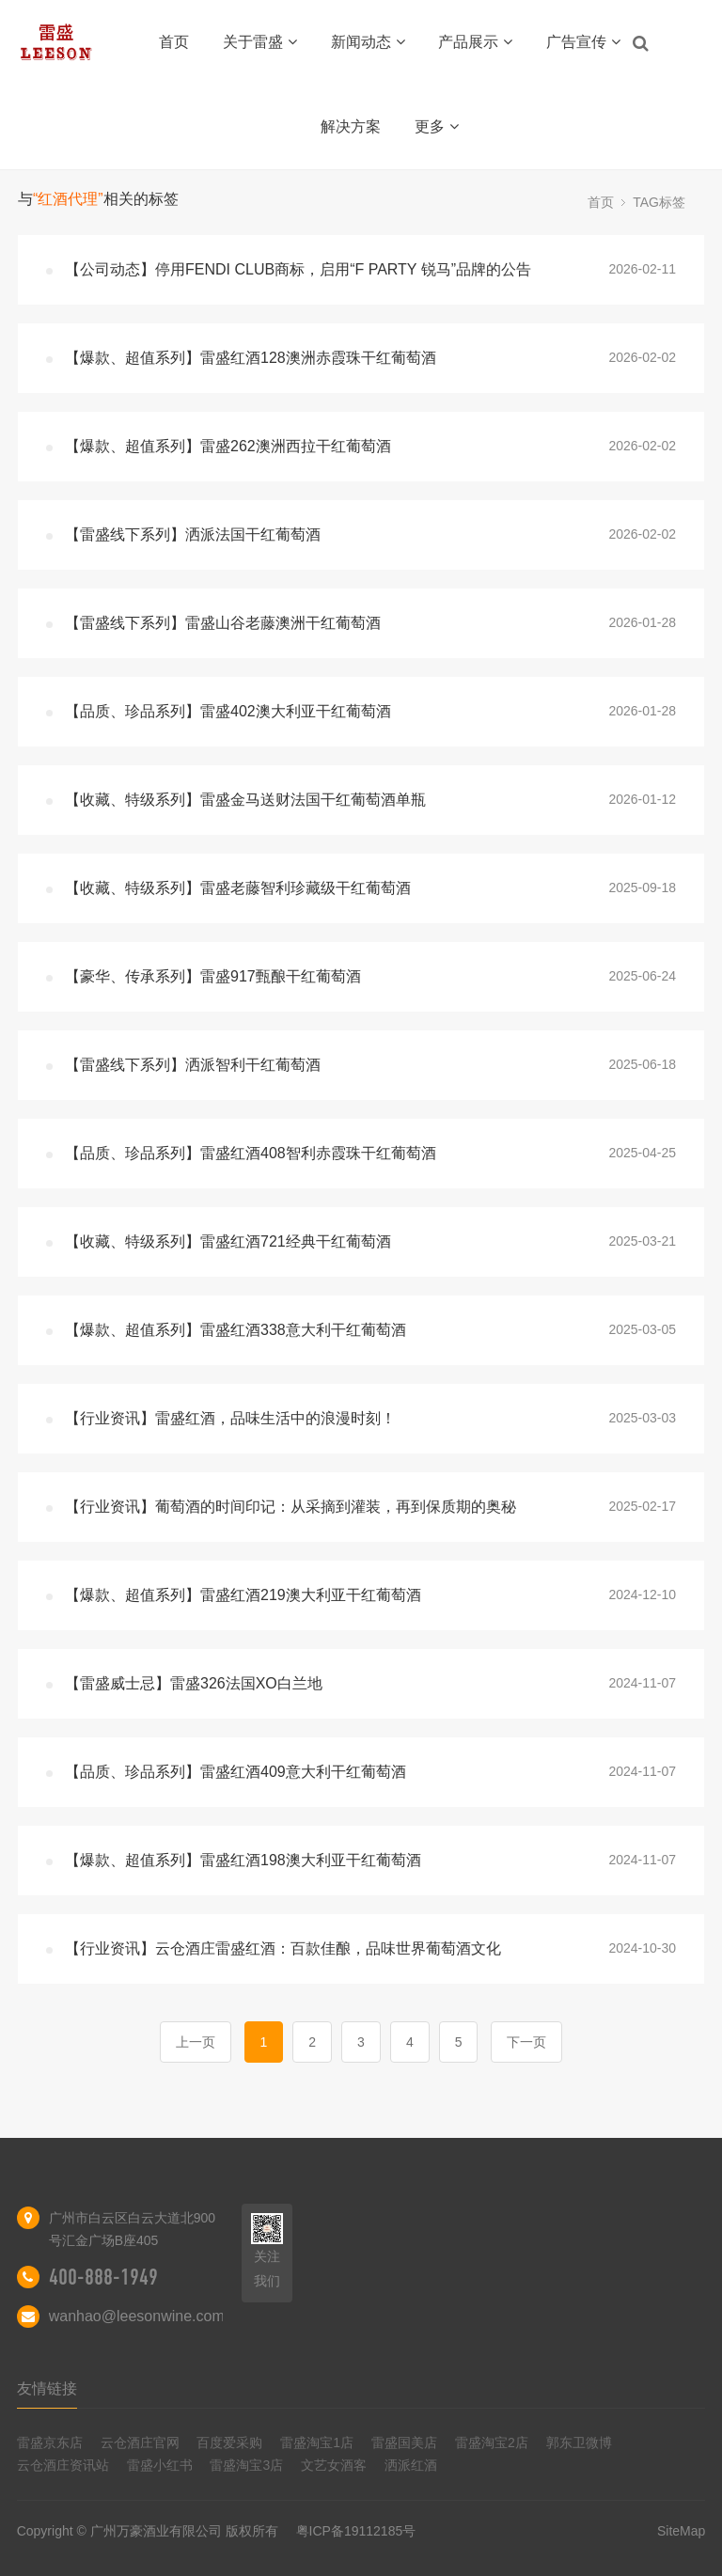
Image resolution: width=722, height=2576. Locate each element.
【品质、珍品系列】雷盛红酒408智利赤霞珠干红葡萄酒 (250, 1153)
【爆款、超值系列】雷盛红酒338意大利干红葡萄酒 (235, 1330)
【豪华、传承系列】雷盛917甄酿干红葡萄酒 (213, 976)
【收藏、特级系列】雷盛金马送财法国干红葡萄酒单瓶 (245, 800)
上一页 (195, 2042)
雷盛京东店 (50, 2442)
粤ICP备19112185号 (356, 2530)
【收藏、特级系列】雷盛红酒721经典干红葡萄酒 (228, 1241)
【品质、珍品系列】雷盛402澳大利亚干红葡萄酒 (228, 711)
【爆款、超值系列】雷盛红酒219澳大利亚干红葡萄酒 (243, 1595)
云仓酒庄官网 (140, 2442)
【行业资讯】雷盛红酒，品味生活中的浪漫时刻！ (230, 1418)
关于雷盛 (260, 42)
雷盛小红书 (160, 2465)
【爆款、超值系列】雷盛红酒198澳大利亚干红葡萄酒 (243, 1860)
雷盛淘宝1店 (316, 2442)
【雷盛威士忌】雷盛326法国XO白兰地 (193, 1683)
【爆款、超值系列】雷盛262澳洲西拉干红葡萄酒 (228, 446)
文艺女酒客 (334, 2465)
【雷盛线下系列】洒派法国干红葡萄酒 (193, 534)
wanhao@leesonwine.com (137, 2316)
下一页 (526, 2042)
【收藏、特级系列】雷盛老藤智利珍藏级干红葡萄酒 (238, 888)
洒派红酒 (411, 2465)
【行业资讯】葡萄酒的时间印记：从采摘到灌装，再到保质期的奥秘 (290, 1507)
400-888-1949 (103, 2277)
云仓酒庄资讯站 (63, 2465)
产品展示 (475, 42)
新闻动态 (368, 42)
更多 (437, 126)
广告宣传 (583, 42)
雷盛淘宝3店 (246, 2465)
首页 (174, 42)
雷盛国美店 (404, 2442)
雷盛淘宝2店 (491, 2442)
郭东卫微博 (579, 2442)
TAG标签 (659, 202)
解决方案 (351, 126)
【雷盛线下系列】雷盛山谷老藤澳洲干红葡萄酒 (223, 623)
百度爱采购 (229, 2442)
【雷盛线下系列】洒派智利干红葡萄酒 (193, 1065)
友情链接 (47, 2388)
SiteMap (681, 2530)
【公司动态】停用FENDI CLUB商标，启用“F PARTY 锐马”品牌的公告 (298, 269)
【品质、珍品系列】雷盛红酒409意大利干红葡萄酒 (235, 1772)
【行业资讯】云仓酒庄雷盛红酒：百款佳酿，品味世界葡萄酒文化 (283, 1948)
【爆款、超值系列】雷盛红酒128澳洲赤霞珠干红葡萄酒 (250, 358)
